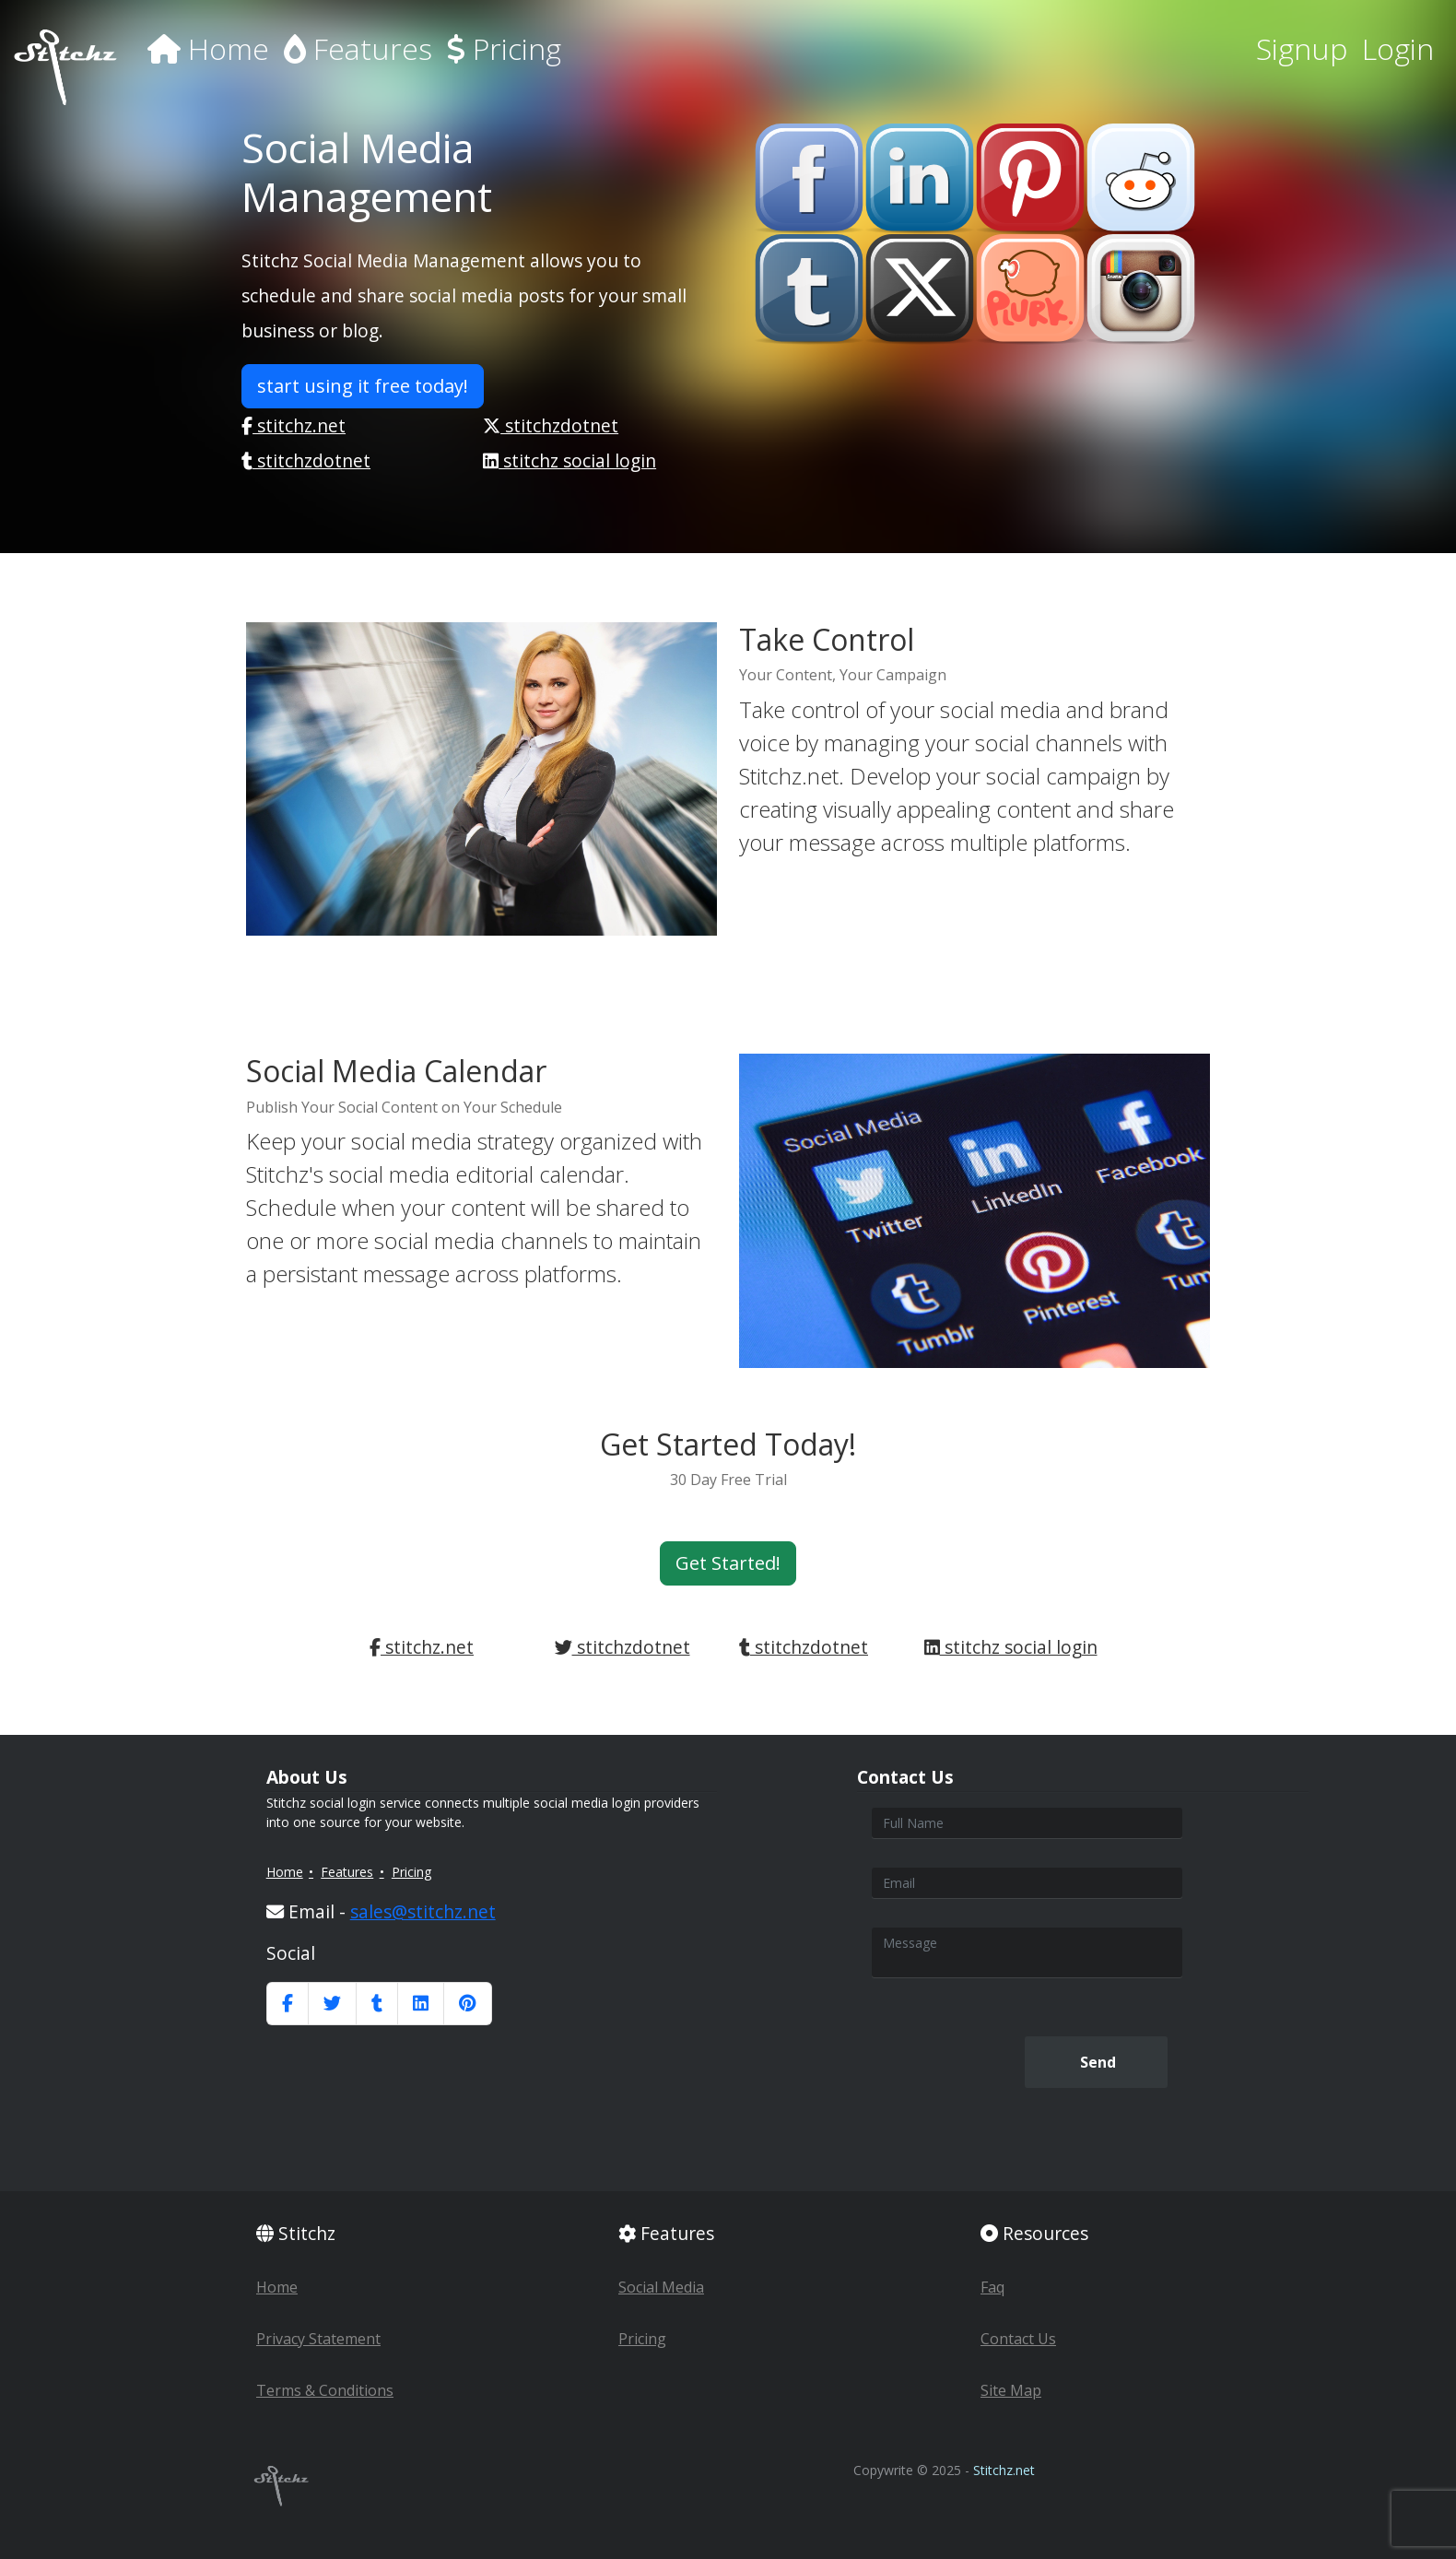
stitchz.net (293, 425)
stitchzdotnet (550, 425)
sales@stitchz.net (423, 1911)
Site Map (1010, 2390)
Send (1096, 2062)
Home (208, 48)
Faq (992, 2287)
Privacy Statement (318, 2339)
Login (1398, 48)
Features (358, 48)
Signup (1301, 48)
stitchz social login (569, 460)
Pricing (504, 48)
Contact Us (1018, 2339)
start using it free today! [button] (362, 385)
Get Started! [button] (728, 1563)
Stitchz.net (1004, 2470)
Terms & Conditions (324, 2390)
